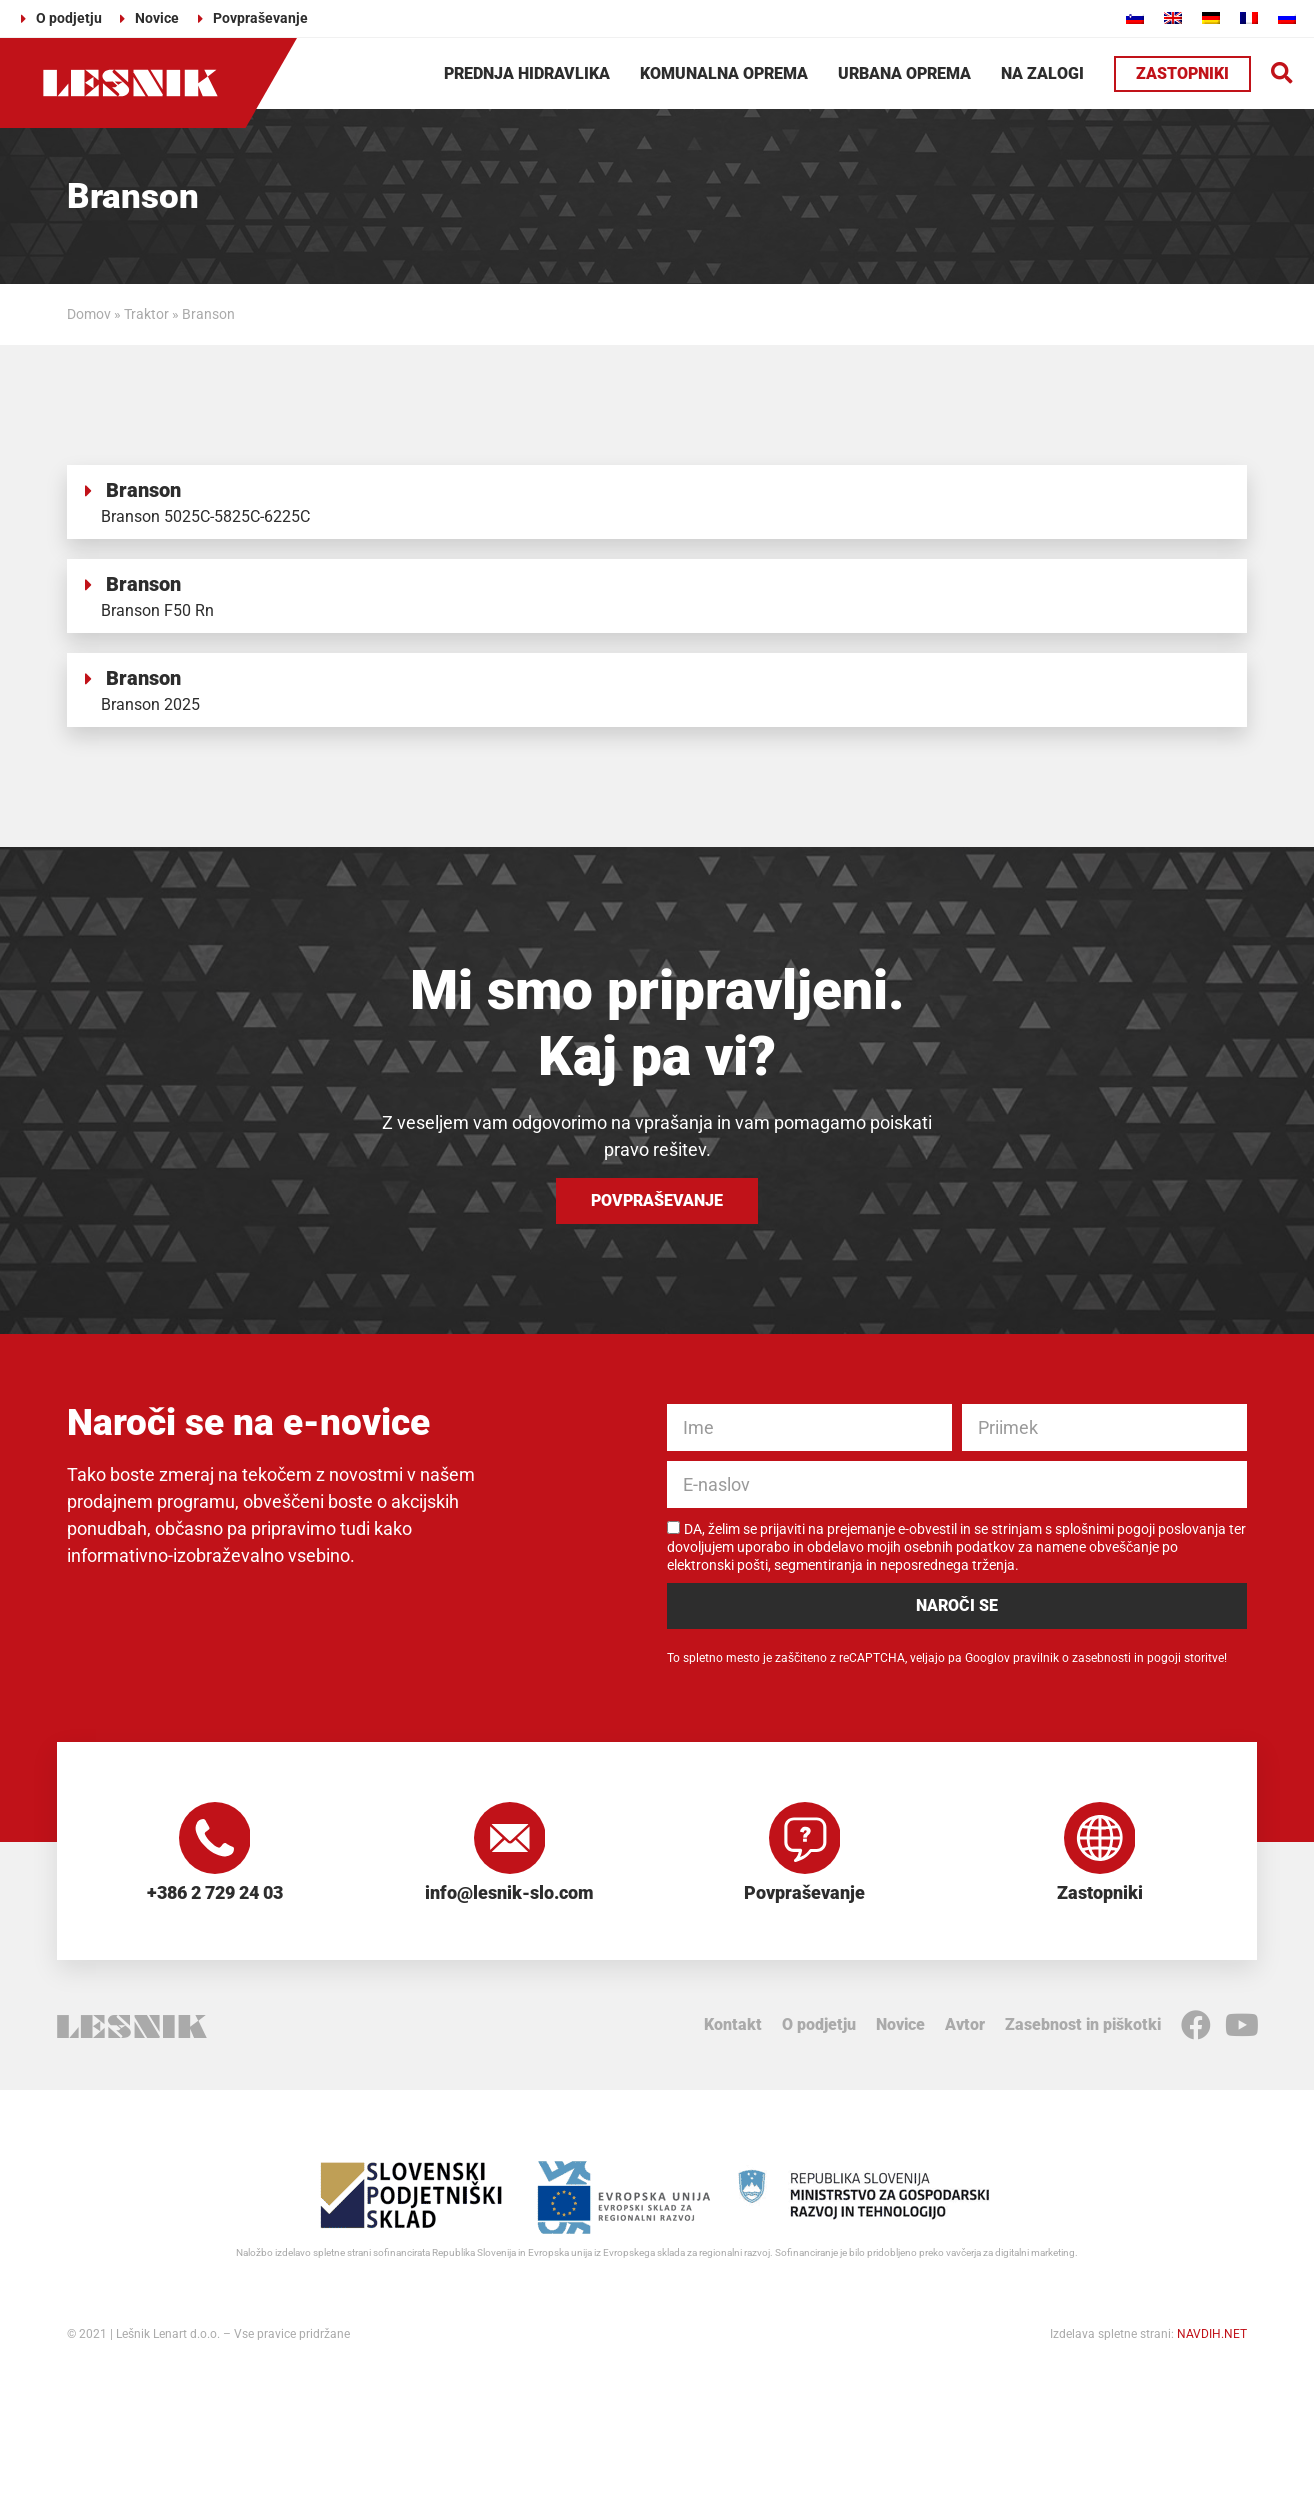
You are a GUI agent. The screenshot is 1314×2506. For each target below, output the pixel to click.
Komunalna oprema (724, 73)
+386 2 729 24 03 (215, 1900)
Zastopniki (1100, 1900)
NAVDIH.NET (1212, 2342)
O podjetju (819, 2032)
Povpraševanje (804, 1900)
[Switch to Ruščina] (1287, 17)
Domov (89, 314)
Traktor (146, 314)
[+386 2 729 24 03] (215, 1842)
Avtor (965, 2032)
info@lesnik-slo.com (509, 1900)
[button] (1282, 73)
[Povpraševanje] (805, 1842)
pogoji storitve (1185, 1658)
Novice (900, 2032)
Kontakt (733, 2032)
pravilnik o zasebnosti (1072, 1658)
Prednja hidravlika (527, 73)
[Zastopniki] (1100, 1842)
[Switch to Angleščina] (1173, 17)
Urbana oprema (904, 73)
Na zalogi (1042, 73)
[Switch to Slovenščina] (1135, 17)
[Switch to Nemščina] (1211, 17)
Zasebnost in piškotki (1083, 2032)
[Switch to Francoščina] (1249, 17)
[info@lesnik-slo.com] (510, 1842)
